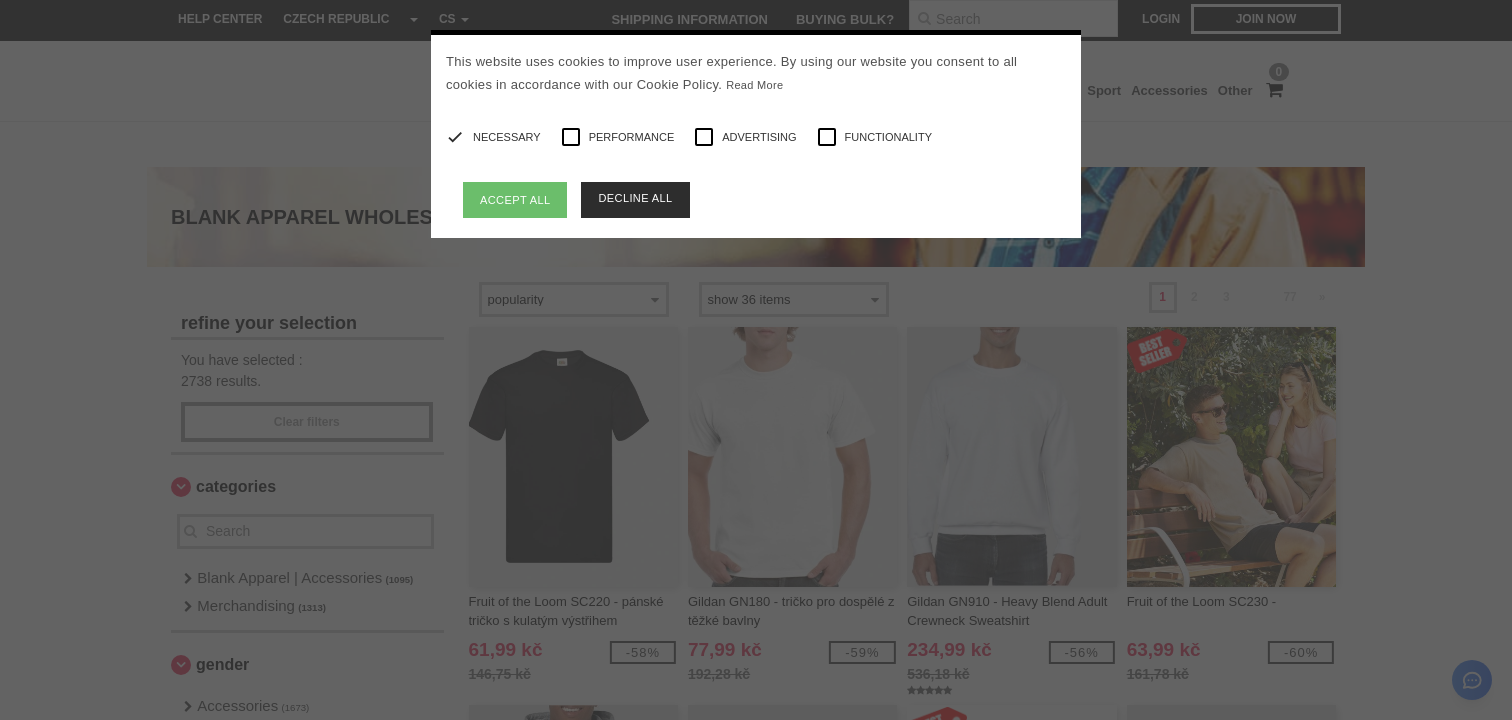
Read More (754, 85)
